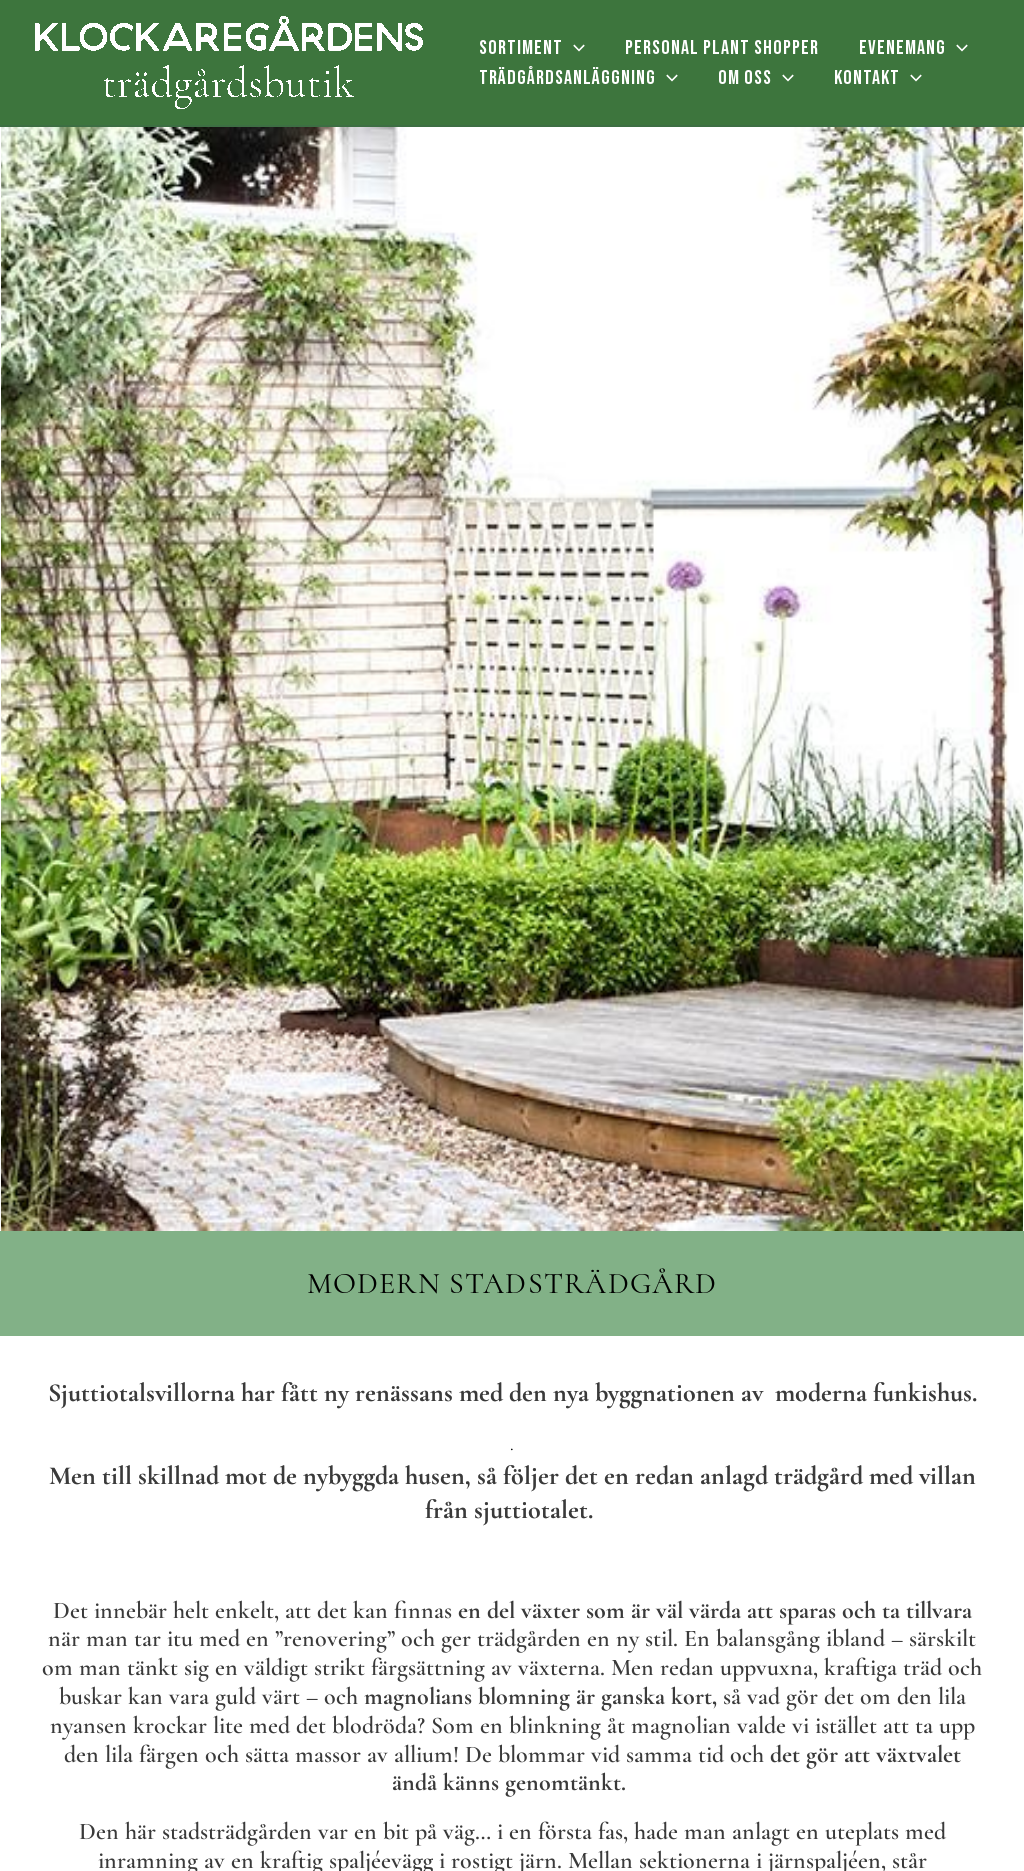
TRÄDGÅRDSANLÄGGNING (578, 78)
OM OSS (756, 78)
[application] (574, 48)
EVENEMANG (913, 48)
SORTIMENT (532, 48)
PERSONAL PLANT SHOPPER (722, 48)
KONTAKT (878, 78)
